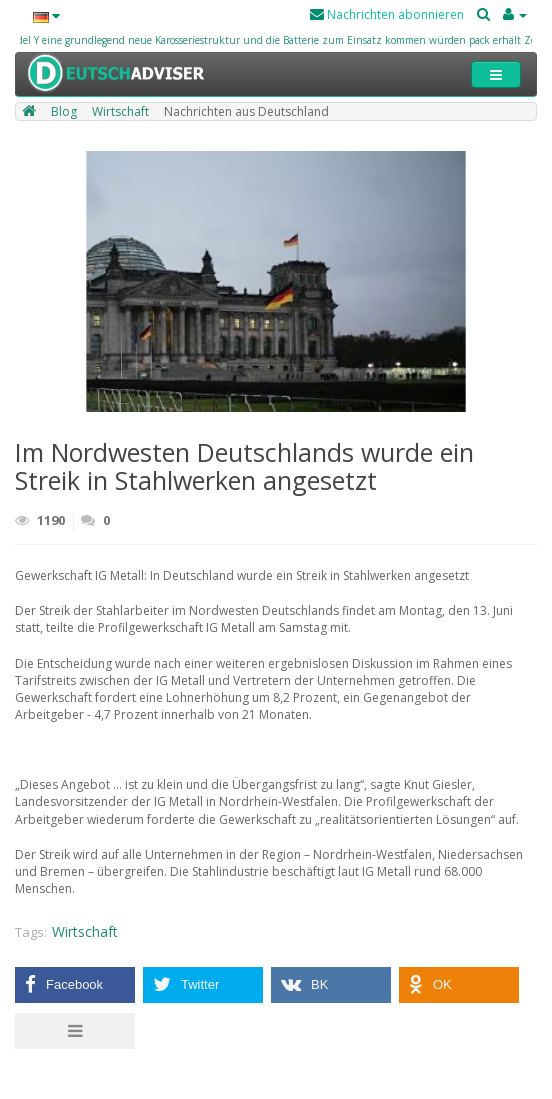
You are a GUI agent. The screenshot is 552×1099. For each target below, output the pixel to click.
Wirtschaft (85, 931)
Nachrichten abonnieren (387, 14)
